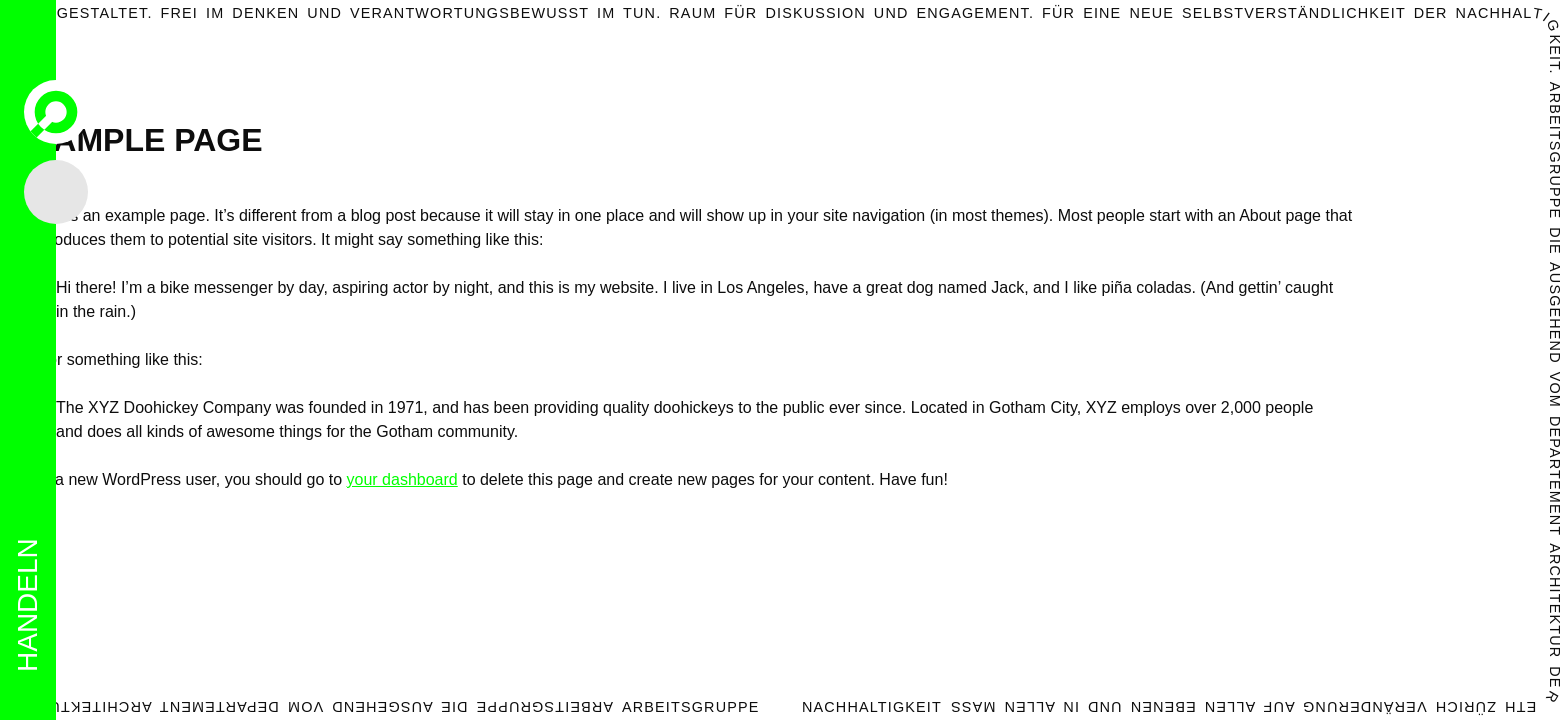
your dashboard (402, 479)
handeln (27, 605)
